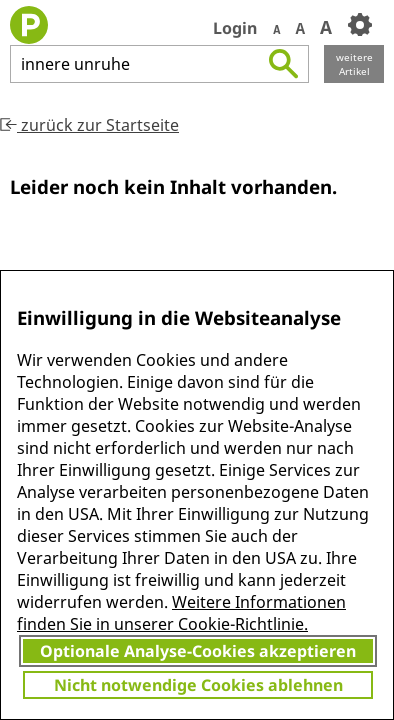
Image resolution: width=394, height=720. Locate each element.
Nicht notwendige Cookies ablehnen (198, 685)
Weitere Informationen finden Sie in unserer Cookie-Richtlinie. (181, 613)
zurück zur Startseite (89, 125)
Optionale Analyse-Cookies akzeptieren (198, 651)
